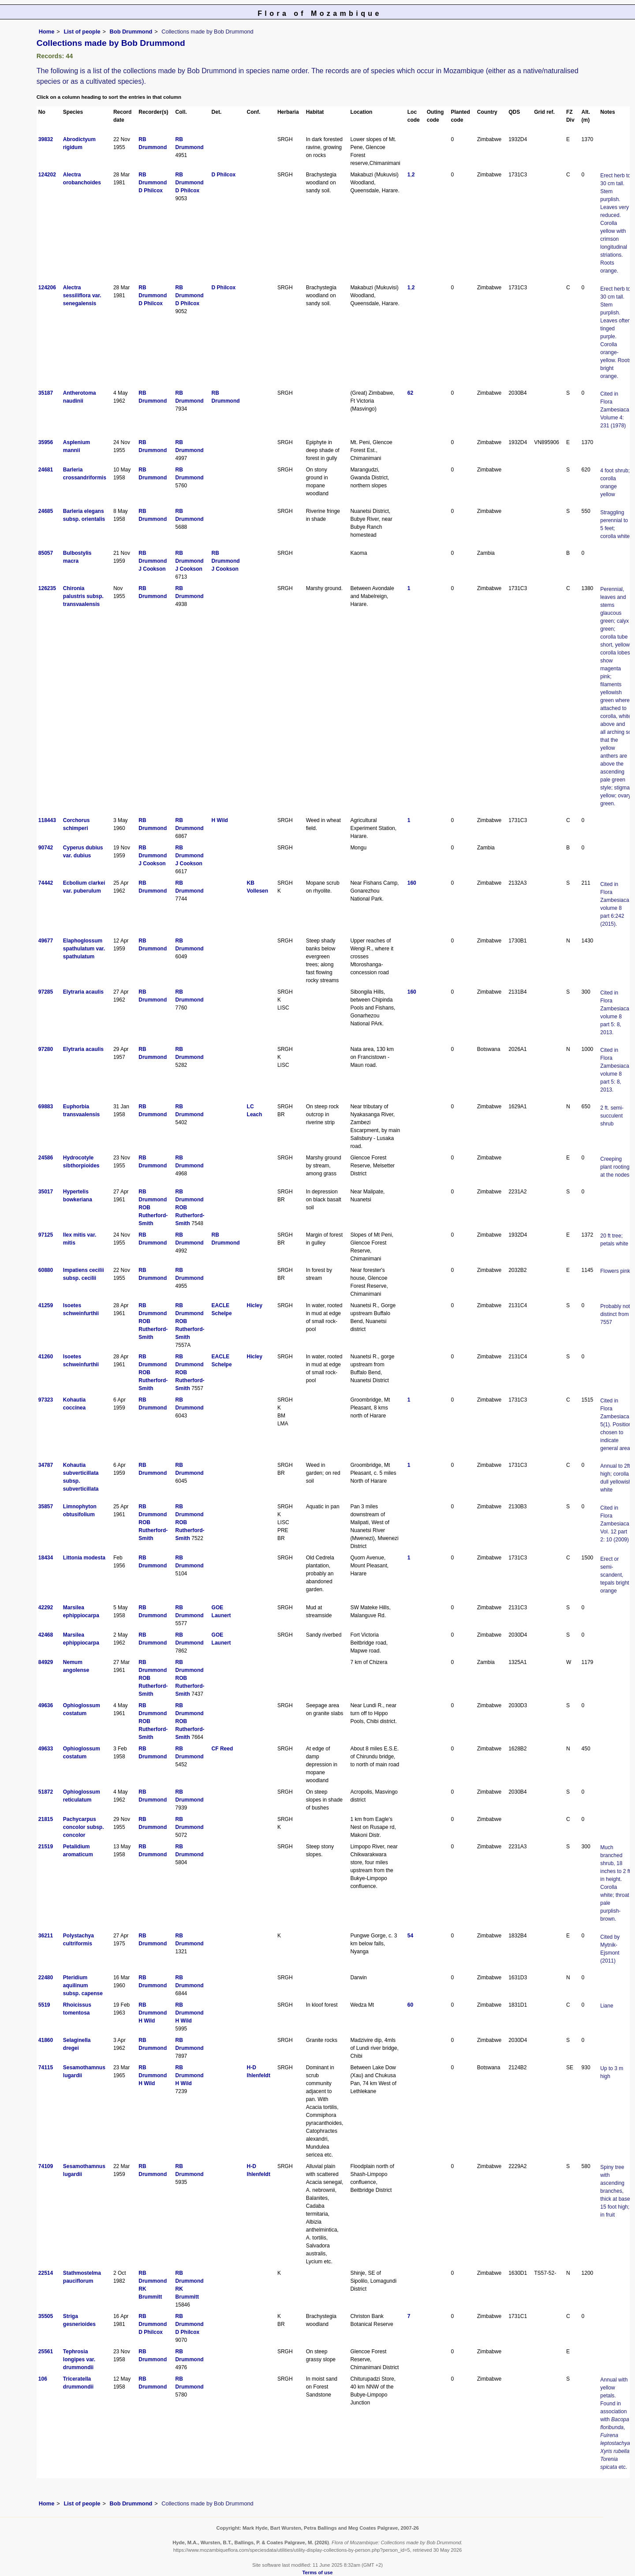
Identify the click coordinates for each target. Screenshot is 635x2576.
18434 (45, 1558)
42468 (45, 1635)
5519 (44, 2005)
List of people (82, 31)
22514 (45, 2273)
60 (410, 2005)
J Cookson (151, 569)
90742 (45, 848)
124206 (47, 287)
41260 (45, 1356)
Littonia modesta (84, 1558)
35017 (45, 1192)
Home (47, 31)
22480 (45, 1977)
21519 (45, 1846)
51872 (45, 1792)
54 (410, 1936)
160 (411, 883)
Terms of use (318, 2572)
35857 (45, 1506)
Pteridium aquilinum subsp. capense (83, 1985)
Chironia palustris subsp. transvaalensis (83, 596)
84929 (45, 1662)
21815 (45, 1819)
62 (410, 393)
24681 (45, 470)
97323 (45, 1400)
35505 (45, 2316)
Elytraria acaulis (83, 992)
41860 (45, 2040)
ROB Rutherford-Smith (153, 1215)
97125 (45, 1235)
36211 (45, 1936)
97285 (45, 992)
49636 (45, 1705)
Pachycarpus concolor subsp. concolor (83, 1827)
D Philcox (150, 190)
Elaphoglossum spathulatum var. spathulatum (84, 949)
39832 (45, 139)
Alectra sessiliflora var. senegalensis (82, 295)
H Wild (220, 820)
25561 (45, 2351)
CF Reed (222, 1749)
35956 (45, 442)
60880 (45, 1270)
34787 (45, 1465)
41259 (45, 1305)
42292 (45, 1607)
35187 (45, 393)
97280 (45, 1049)
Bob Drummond (131, 31)
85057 (45, 553)
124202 (47, 175)
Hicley (254, 1305)
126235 (47, 588)
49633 (45, 1749)
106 (42, 2379)
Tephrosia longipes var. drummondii (79, 2359)
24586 (45, 1158)
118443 (47, 820)
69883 (45, 1106)
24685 (45, 511)
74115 (45, 2067)
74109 (45, 2166)
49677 (45, 941)
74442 (45, 883)
